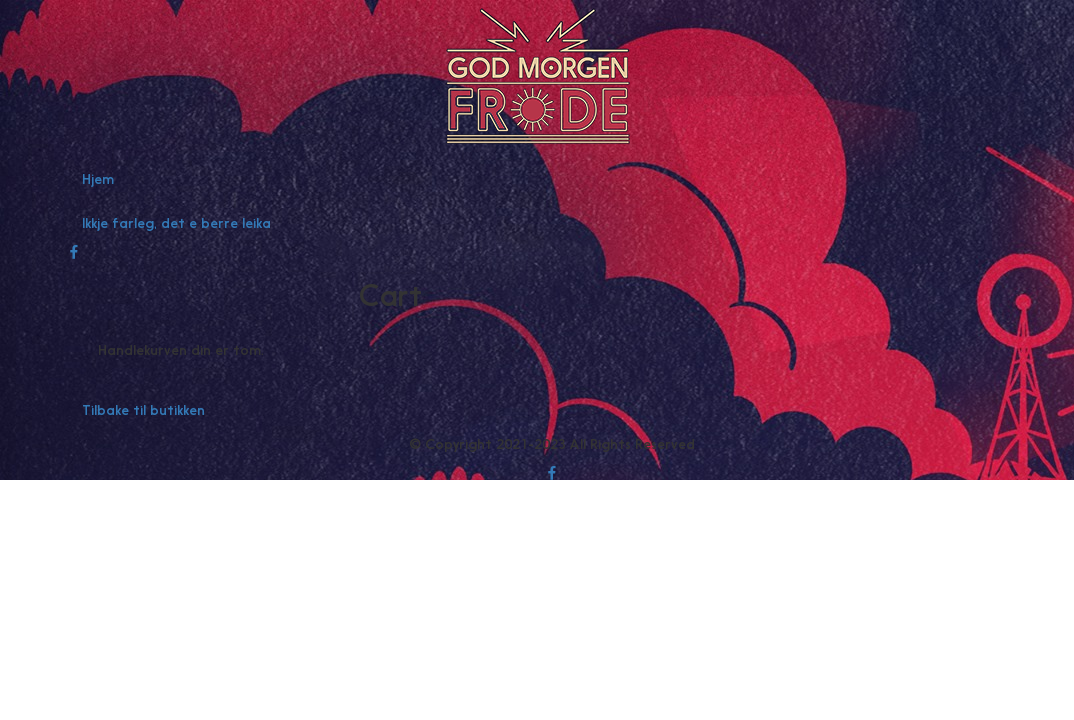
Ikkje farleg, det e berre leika (176, 223)
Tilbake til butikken (143, 410)
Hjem (98, 179)
